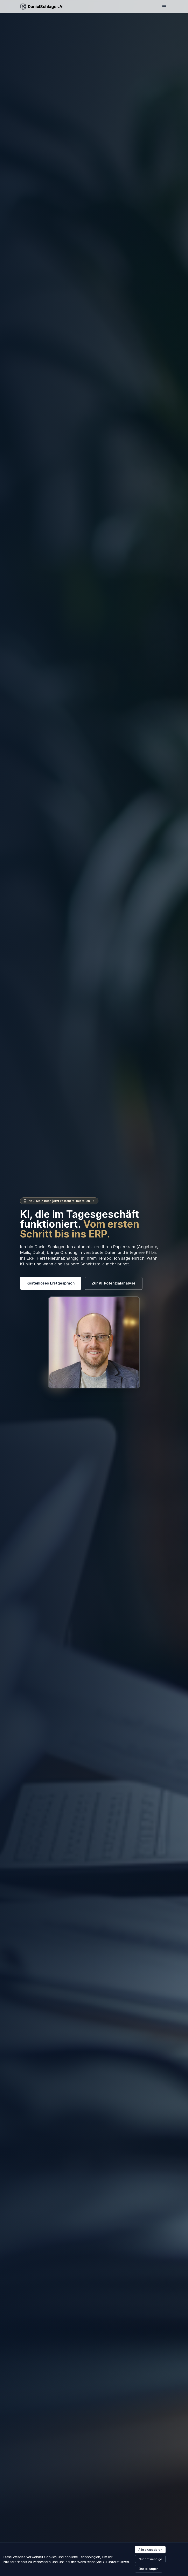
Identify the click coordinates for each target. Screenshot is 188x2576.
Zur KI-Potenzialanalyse (113, 1283)
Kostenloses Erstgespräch (51, 1283)
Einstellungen (149, 2568)
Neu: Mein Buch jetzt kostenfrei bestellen (59, 1201)
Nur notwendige (150, 2559)
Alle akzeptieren (150, 2549)
